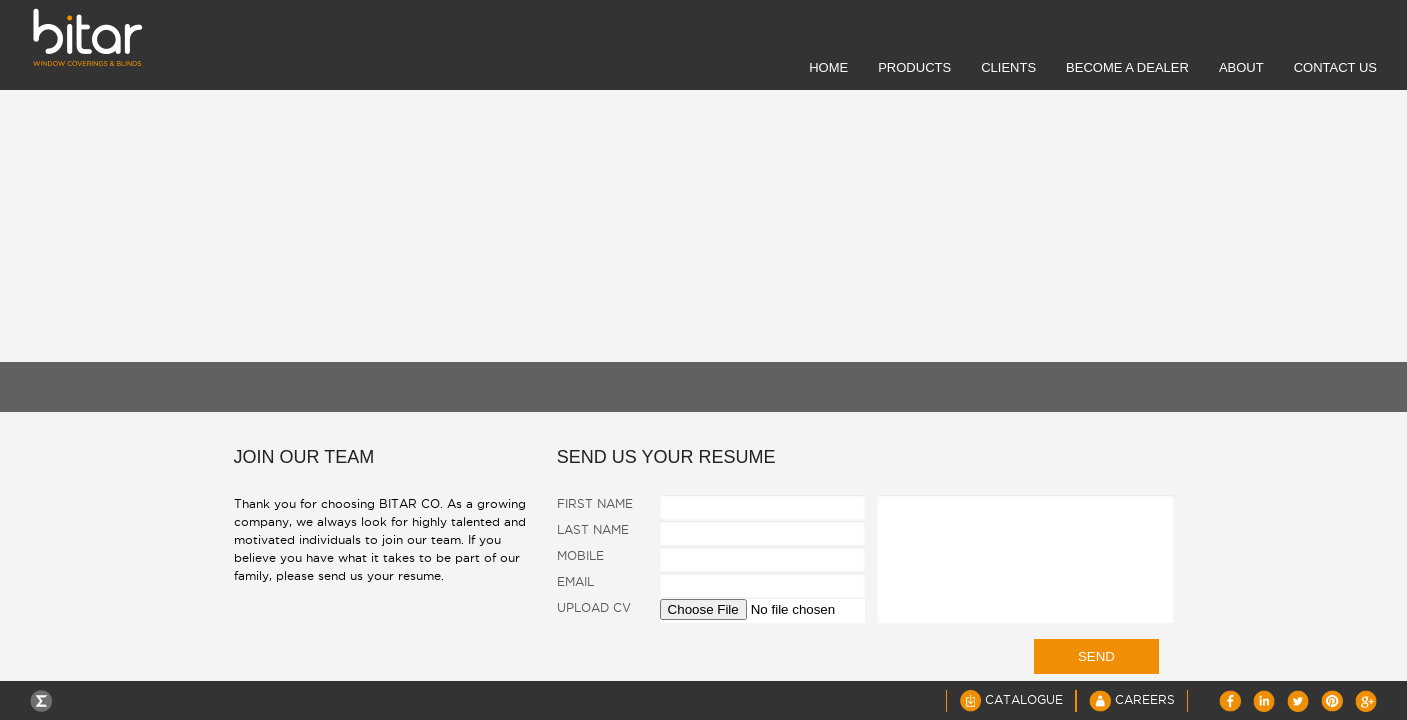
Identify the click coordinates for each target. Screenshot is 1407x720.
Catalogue (1011, 699)
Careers (1132, 699)
